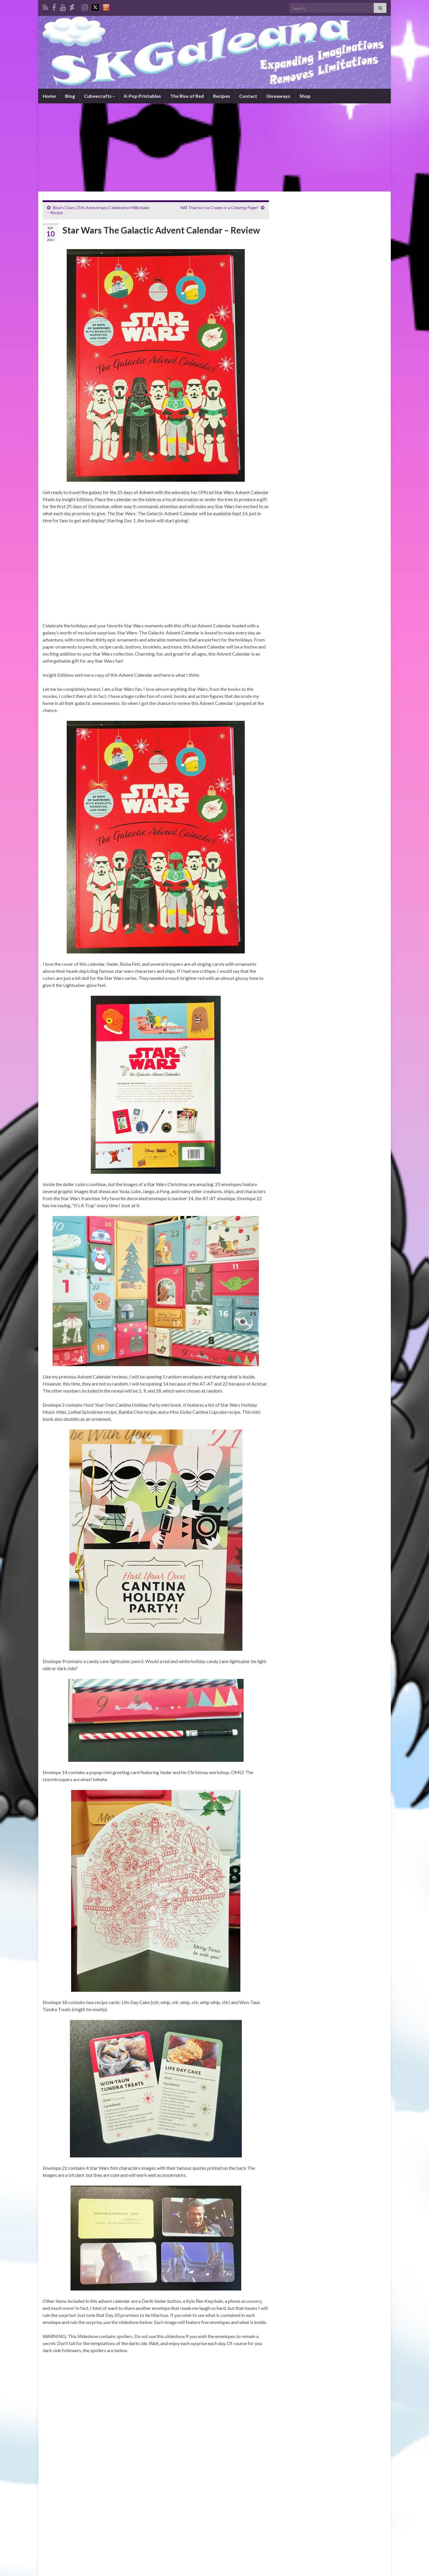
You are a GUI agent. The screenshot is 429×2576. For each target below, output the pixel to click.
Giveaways (278, 96)
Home (49, 96)
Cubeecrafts (99, 96)
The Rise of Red (187, 96)
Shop (305, 96)
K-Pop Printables (142, 96)
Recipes (221, 96)
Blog (70, 96)
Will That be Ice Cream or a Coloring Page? (219, 207)
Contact (248, 96)
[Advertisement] (214, 147)
